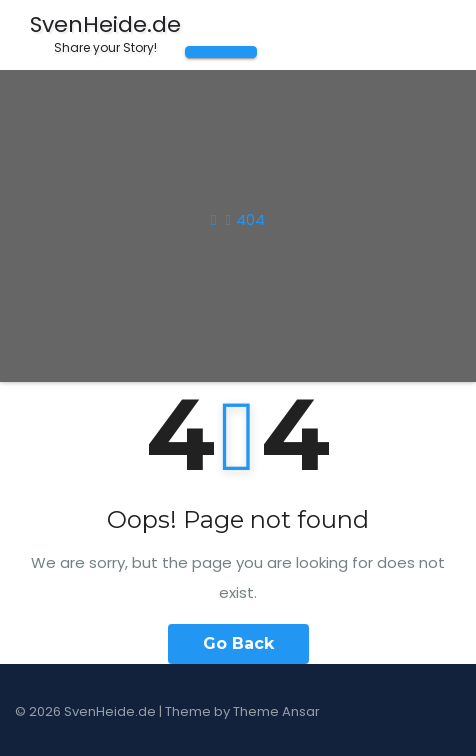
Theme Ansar (276, 711)
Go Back (238, 643)
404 (250, 219)
